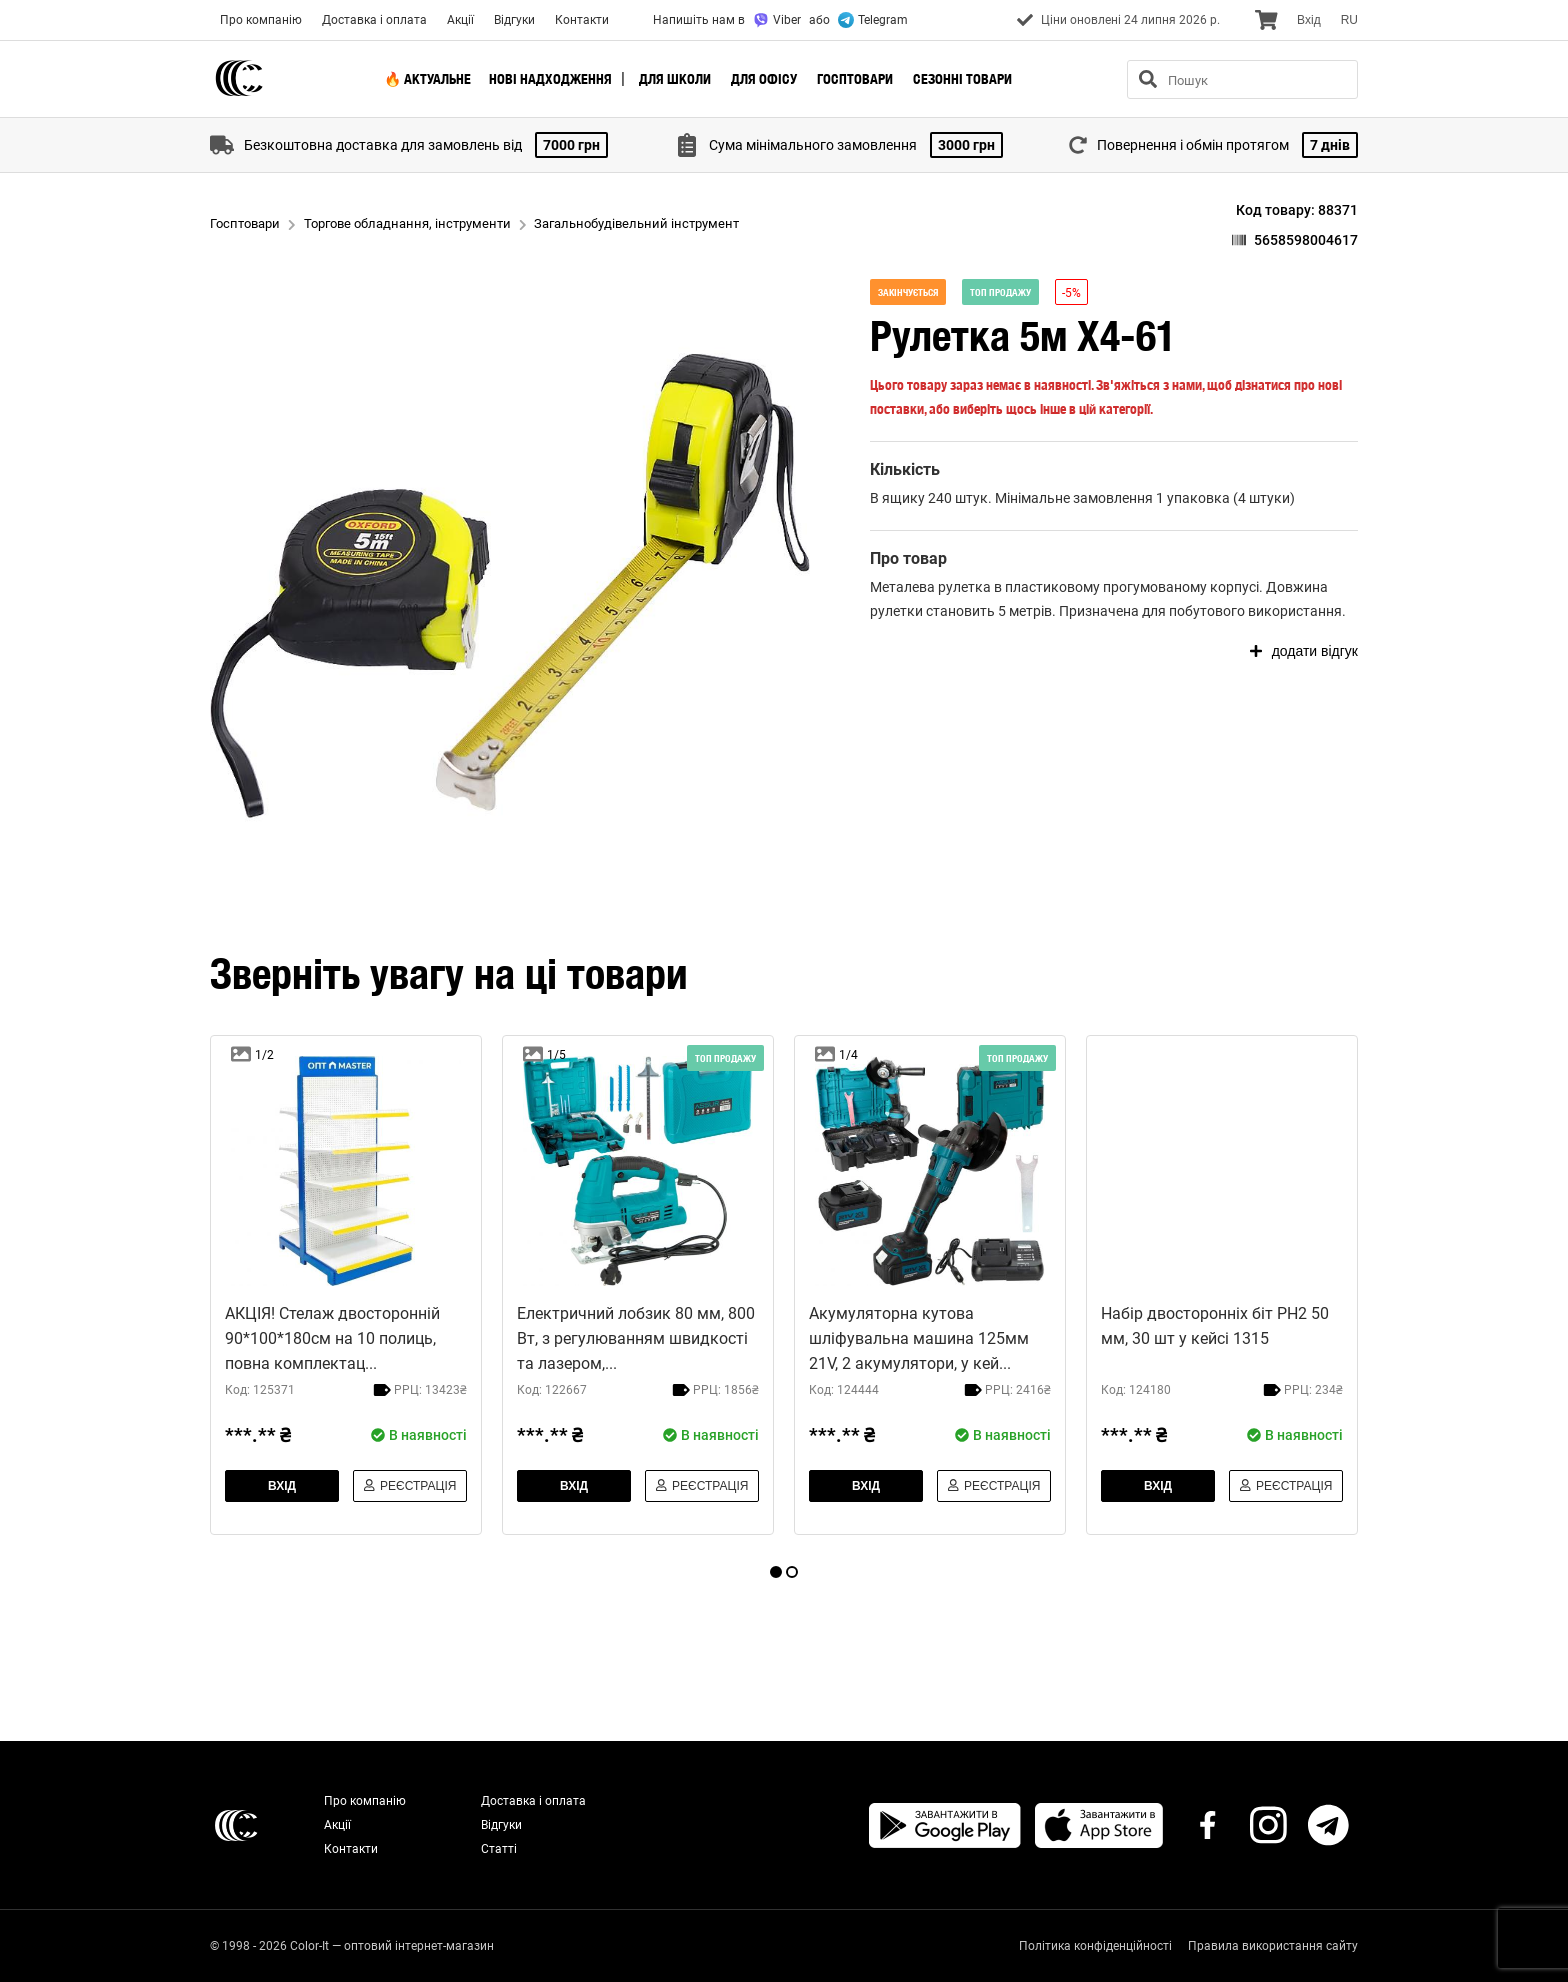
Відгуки (514, 20)
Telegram (873, 20)
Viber (777, 20)
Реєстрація (410, 1486)
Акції (460, 20)
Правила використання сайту (1273, 1946)
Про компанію (261, 20)
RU (1349, 20)
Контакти (582, 20)
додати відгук (1304, 651)
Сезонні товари (962, 79)
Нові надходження (550, 79)
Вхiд (1309, 20)
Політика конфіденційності (1095, 1946)
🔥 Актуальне (427, 79)
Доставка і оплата (374, 20)
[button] (510, 577)
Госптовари (855, 79)
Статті (499, 1849)
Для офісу (764, 79)
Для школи (675, 79)
